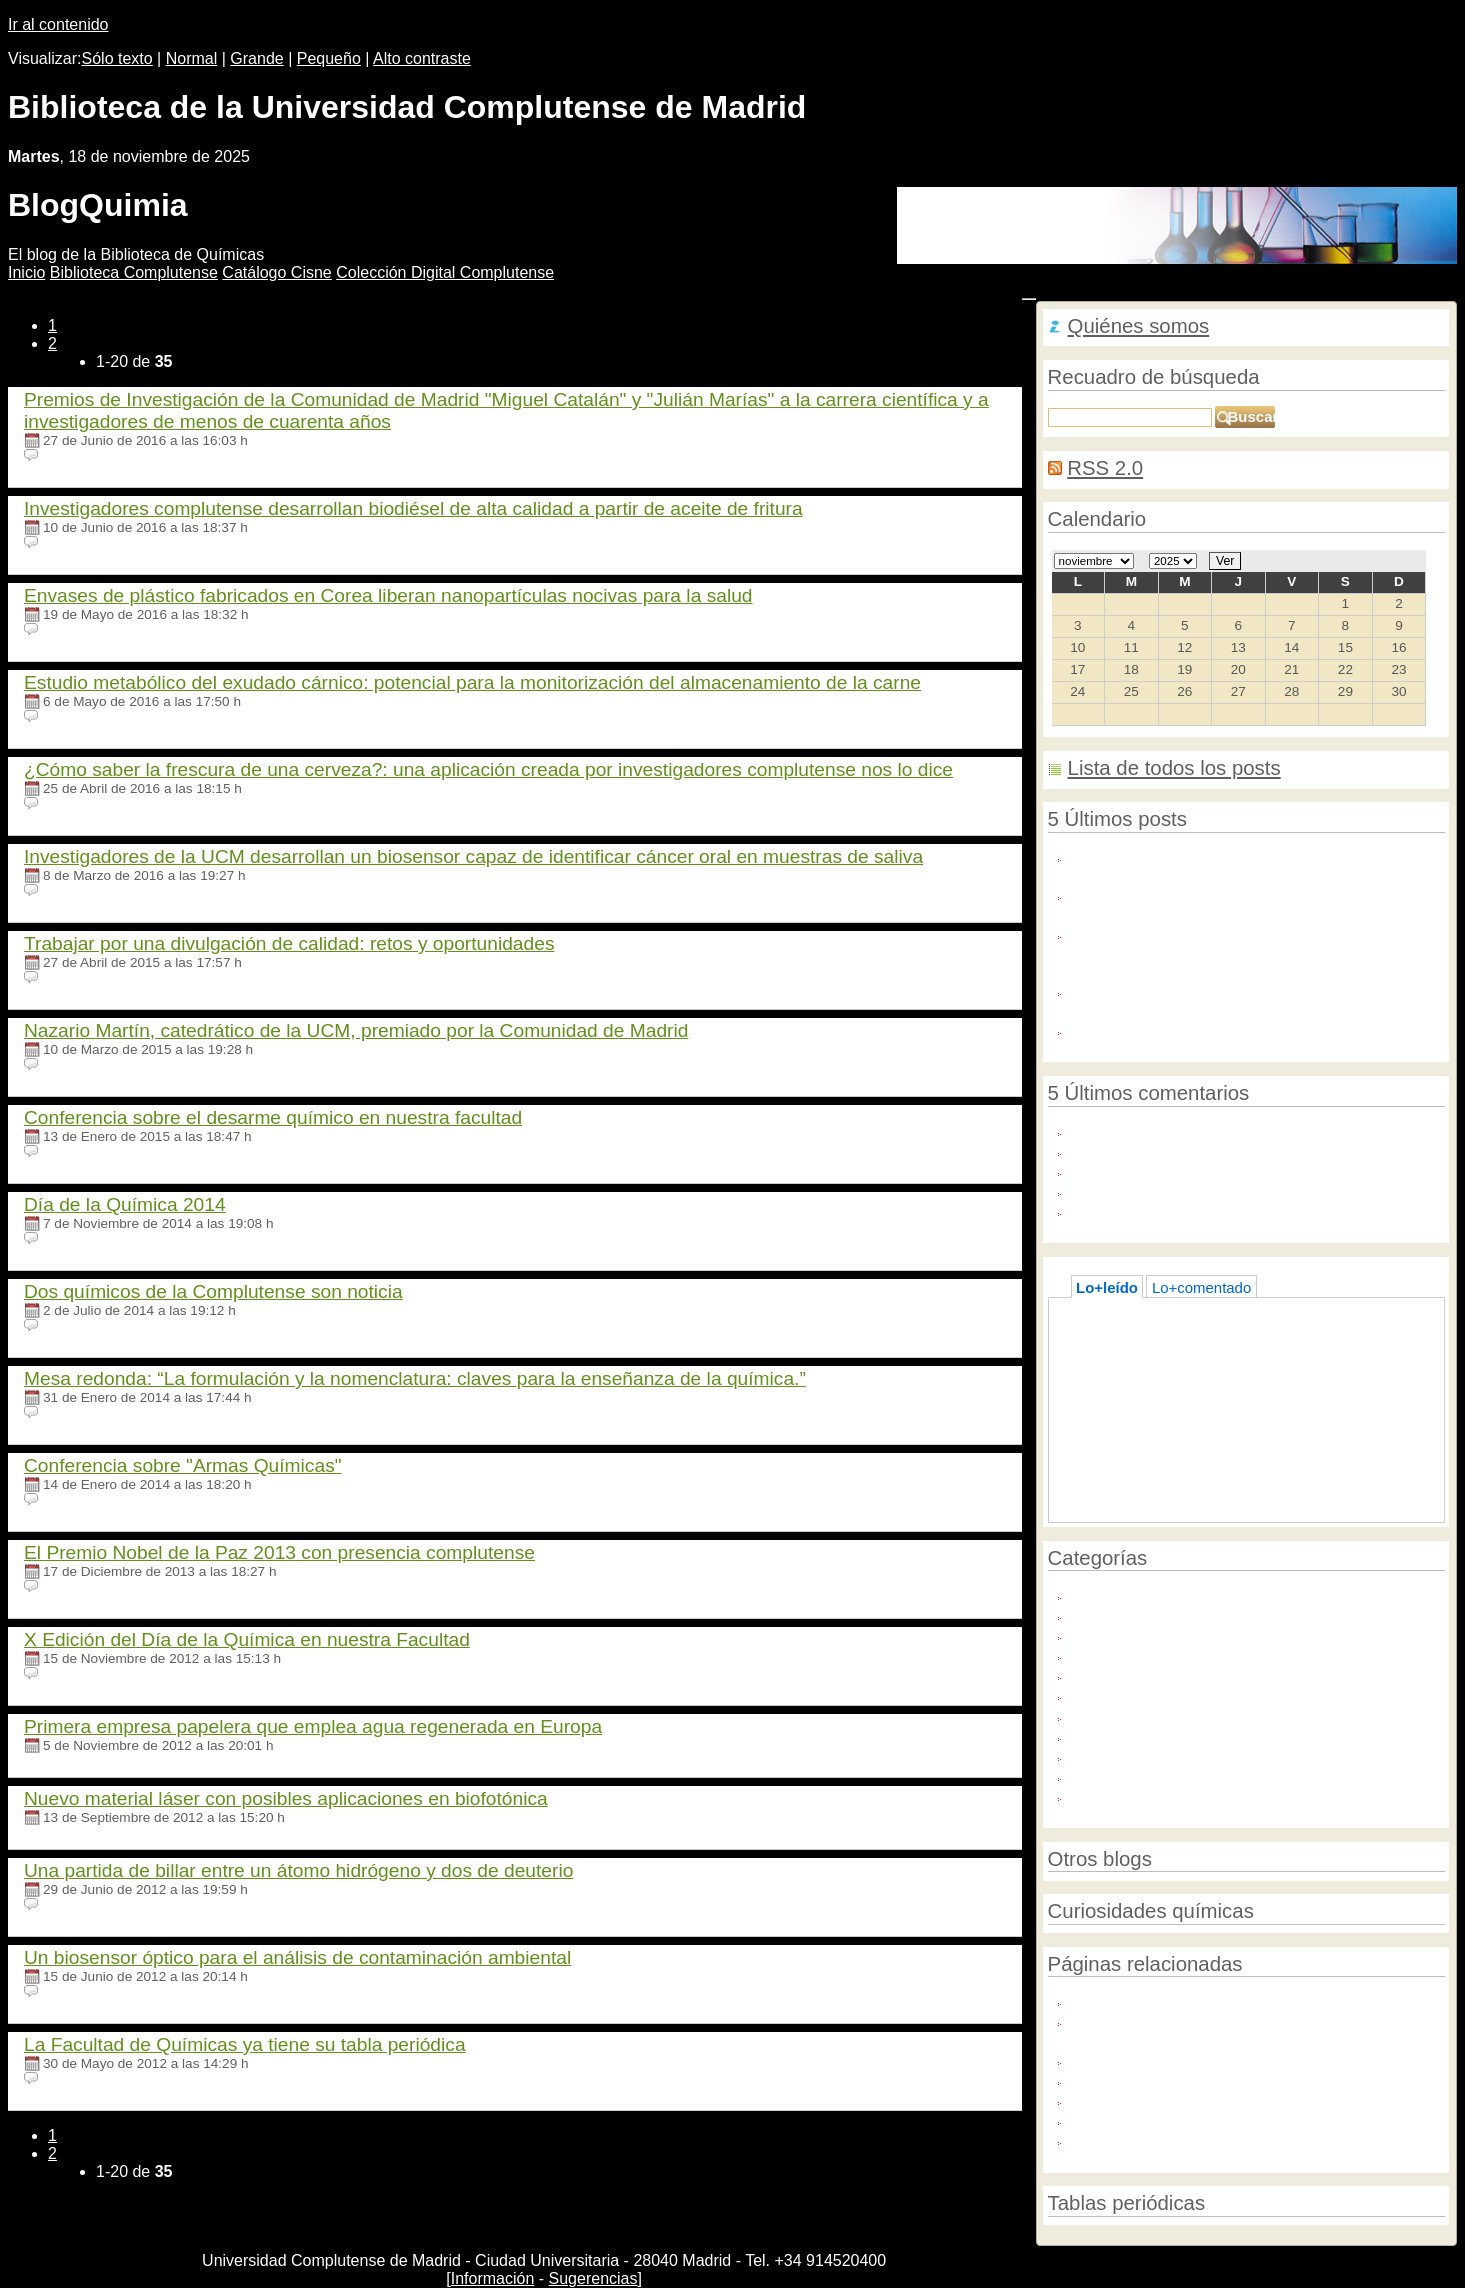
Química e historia (1131, 1654)
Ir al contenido (58, 24)
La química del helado (1159, 1356)
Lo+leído (1107, 1287)
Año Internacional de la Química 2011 (1196, 1594)
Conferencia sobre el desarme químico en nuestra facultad (273, 1117)
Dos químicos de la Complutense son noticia (213, 1291)
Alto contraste (422, 58)
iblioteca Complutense (134, 272)
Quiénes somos (1139, 326)
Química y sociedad (1136, 1694)
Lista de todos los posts (1174, 768)
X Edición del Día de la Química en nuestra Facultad (247, 1639)
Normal (192, 58)
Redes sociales (1121, 1735)
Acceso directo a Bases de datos (1195, 1336)
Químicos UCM (1121, 1715)
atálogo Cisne (276, 272)
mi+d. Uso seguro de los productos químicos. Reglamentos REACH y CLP (1221, 2030)
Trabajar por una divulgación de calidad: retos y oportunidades (289, 943)
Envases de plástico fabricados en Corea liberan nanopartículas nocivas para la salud (388, 595)
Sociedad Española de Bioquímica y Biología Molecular (1254, 2139)
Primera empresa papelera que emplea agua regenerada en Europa (313, 1726)
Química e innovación (1143, 1674)
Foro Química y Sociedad (1155, 2000)
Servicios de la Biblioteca (1154, 1755)
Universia (1102, 2119)
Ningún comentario (100, 455)
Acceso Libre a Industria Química (1181, 1029)
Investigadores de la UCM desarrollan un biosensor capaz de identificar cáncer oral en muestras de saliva (473, 856)
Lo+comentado (1201, 1287)
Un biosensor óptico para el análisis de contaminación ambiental (297, 1957)
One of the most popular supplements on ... (1214, 1170)
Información (493, 2278)
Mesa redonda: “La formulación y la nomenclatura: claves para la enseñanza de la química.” (415, 1378)
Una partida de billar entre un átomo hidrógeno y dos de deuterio (298, 1870)
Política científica (1127, 1634)
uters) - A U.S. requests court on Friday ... (1208, 1150)
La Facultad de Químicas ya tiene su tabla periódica (245, 2044)
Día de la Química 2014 (125, 1204)
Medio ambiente (1124, 1614)
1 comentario (82, 542)
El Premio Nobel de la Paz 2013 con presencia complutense (279, 1552)
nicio (26, 272)
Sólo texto (117, 58)
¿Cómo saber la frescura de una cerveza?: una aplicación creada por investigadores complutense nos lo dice (488, 769)
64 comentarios (89, 1325)
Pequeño (329, 58)
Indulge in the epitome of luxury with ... (1198, 1130)
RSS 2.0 (1105, 468)
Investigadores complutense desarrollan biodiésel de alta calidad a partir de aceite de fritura (413, 508)
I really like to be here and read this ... (1195, 1210)
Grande (256, 58)
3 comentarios (85, 1586)
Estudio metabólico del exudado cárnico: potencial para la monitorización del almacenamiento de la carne (472, 682)
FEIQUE (1099, 2079)
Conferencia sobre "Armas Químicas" (183, 1465)
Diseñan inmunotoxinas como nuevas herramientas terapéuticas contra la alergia (1241, 904)
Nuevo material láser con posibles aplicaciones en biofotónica (286, 1798)
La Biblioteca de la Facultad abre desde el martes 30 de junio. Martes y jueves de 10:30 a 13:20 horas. (1256, 1000)
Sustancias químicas (1139, 1775)
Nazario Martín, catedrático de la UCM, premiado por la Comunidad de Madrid (356, 1030)
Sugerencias (593, 2278)
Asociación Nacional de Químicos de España (1220, 2059)
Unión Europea (1121, 1795)
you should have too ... (1146, 1190)
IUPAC (1093, 2099)
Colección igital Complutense (445, 272)
